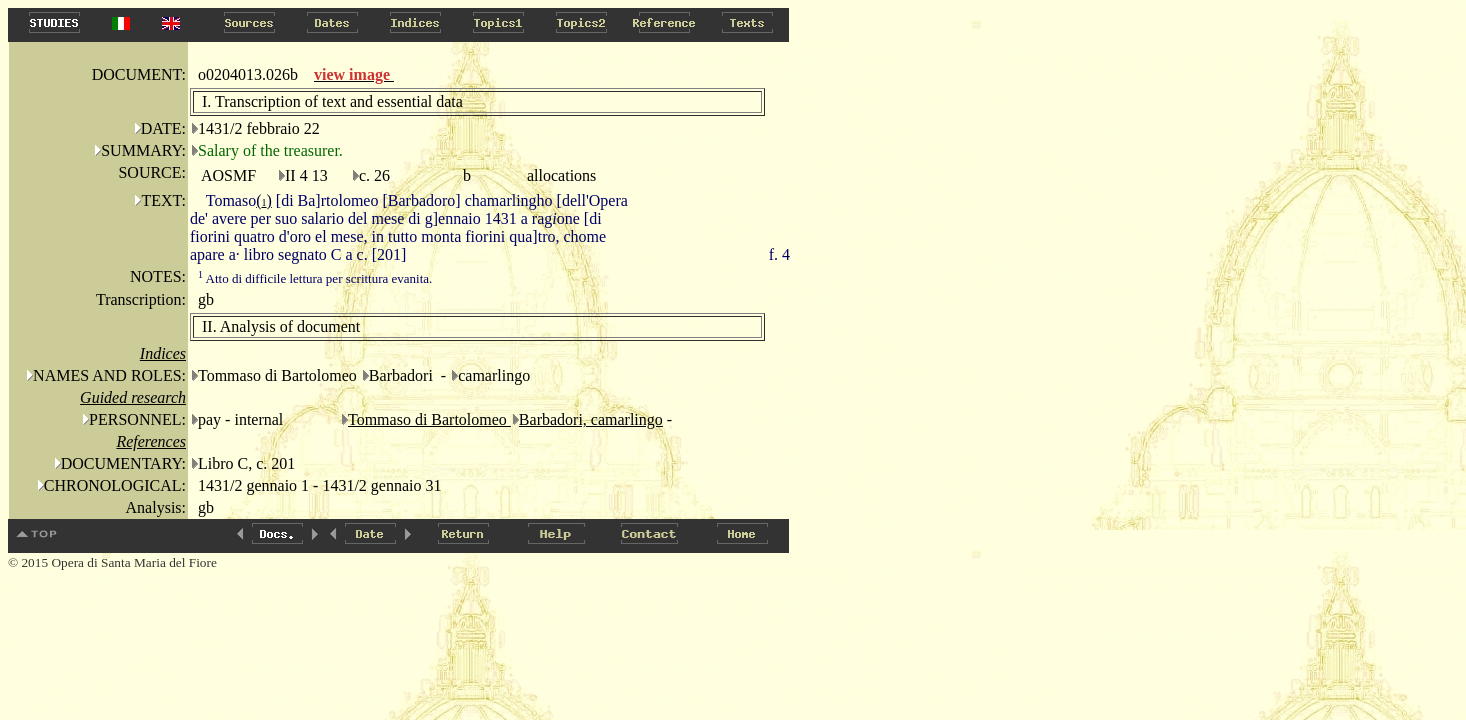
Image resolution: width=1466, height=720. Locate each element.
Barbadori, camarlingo (591, 419)
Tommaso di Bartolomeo (429, 419)
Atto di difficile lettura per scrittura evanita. (315, 278)
